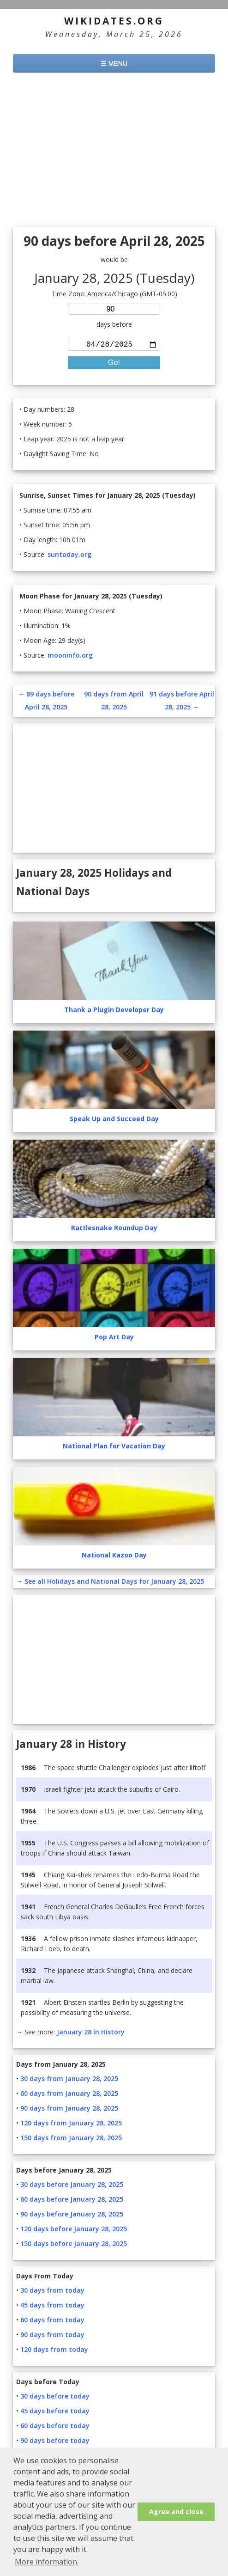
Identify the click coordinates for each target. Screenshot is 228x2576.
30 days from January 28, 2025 (69, 2080)
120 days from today (54, 2351)
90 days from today (52, 2336)
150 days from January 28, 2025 (71, 2139)
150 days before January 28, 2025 (73, 2245)
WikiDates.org (114, 20)
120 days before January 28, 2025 (73, 2230)
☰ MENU (114, 63)
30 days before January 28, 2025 (71, 2186)
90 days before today (55, 2442)
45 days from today (52, 2306)
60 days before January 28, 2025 (71, 2201)
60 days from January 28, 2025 (69, 2095)
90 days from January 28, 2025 (69, 2110)
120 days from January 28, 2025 (71, 2124)
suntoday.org (69, 556)
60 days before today (55, 2427)
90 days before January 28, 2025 (71, 2215)
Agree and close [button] (176, 2511)
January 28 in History (91, 2033)
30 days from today (52, 2292)
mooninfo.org (70, 657)
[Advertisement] (114, 151)
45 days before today (55, 2412)
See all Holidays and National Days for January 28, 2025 (114, 1583)
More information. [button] (46, 2562)
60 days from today (52, 2321)
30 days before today (55, 2397)
